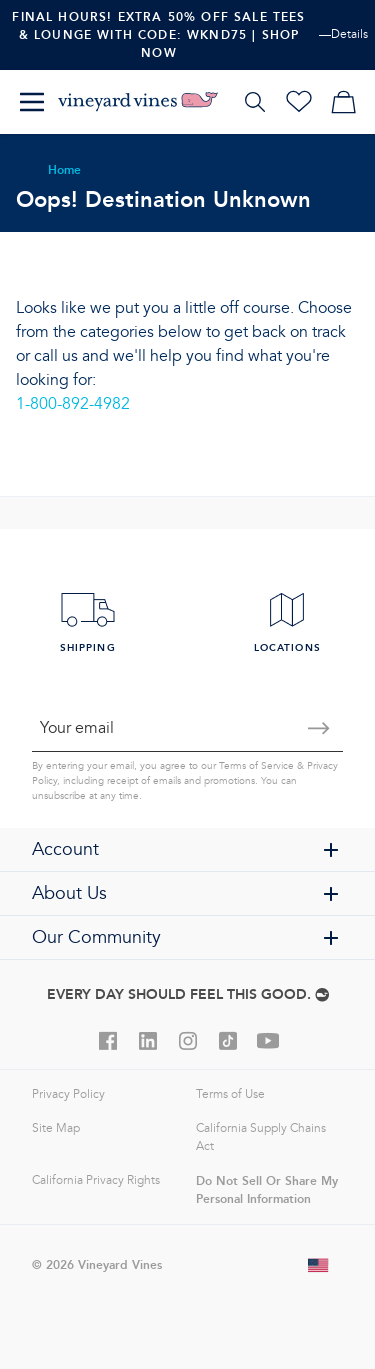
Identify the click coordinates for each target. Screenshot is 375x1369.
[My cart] (343, 102)
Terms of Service (256, 766)
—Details (343, 34)
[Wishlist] (299, 102)
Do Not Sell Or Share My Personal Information (267, 1189)
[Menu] (32, 102)
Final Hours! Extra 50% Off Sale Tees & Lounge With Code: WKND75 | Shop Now (158, 34)
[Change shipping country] (319, 1265)
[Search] (255, 102)
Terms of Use (230, 1094)
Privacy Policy (68, 1094)
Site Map (56, 1128)
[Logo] (138, 102)
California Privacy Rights (96, 1180)
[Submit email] (319, 728)
